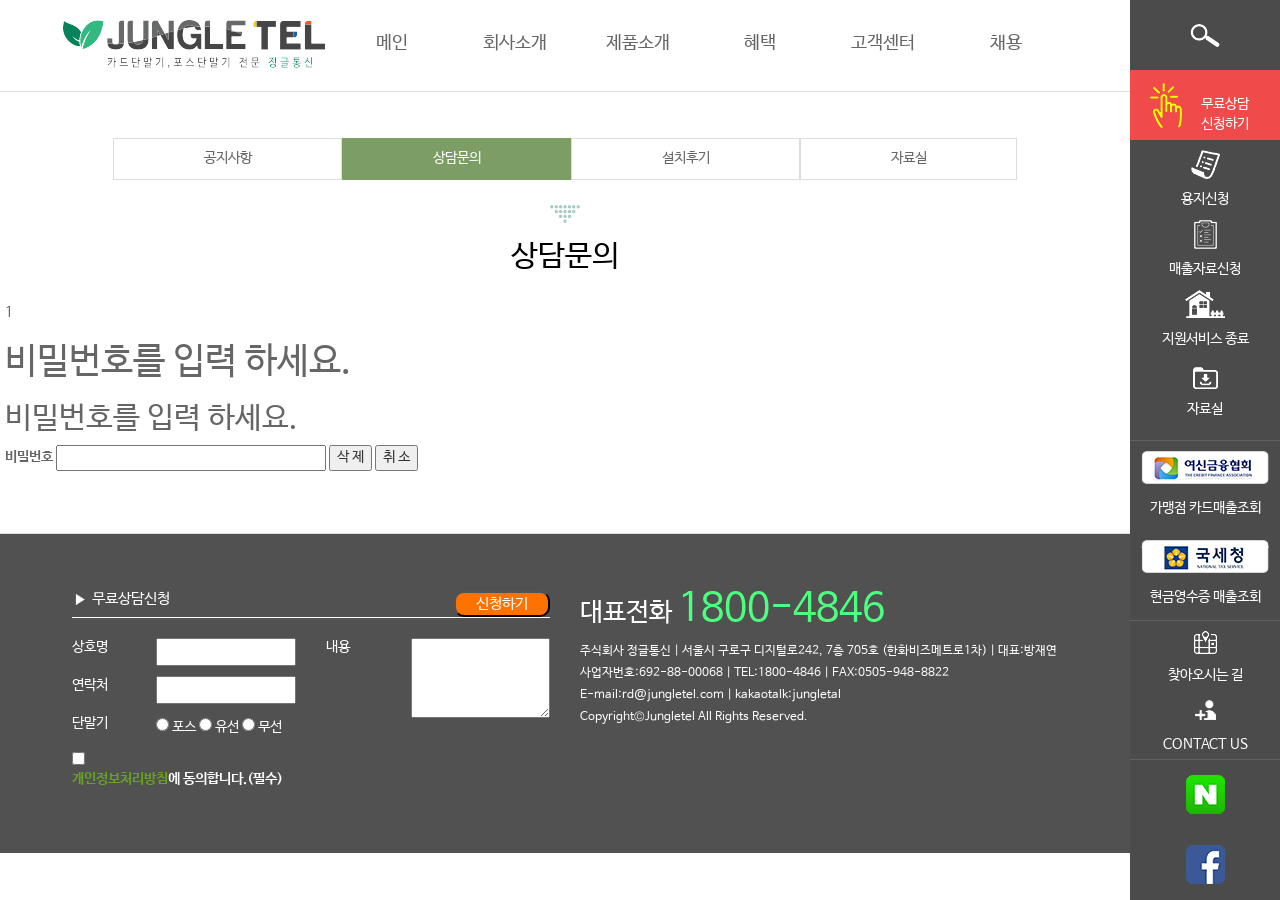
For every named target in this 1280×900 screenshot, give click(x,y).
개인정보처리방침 (120, 779)
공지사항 (228, 158)
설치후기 (686, 158)
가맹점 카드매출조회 (1205, 508)
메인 (392, 43)
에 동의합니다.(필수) (177, 779)
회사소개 (515, 43)
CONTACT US (1205, 744)
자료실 (909, 158)
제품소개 (638, 43)
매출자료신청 (1205, 269)
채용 (1006, 43)
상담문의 (457, 158)
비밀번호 (29, 457)
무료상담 (1225, 115)
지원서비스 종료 (1205, 339)
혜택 (760, 43)
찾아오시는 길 (1205, 675)
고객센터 (883, 43)
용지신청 (1205, 199)
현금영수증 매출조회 (1205, 597)
